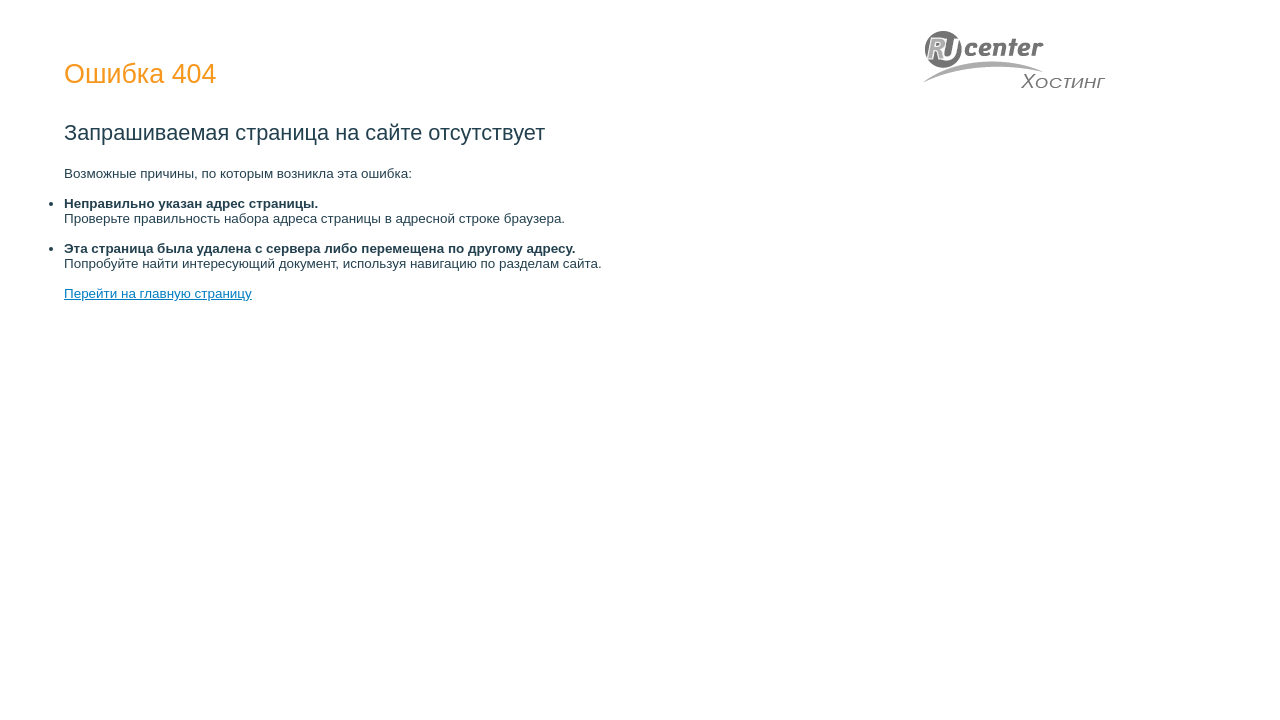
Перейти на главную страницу (158, 293)
